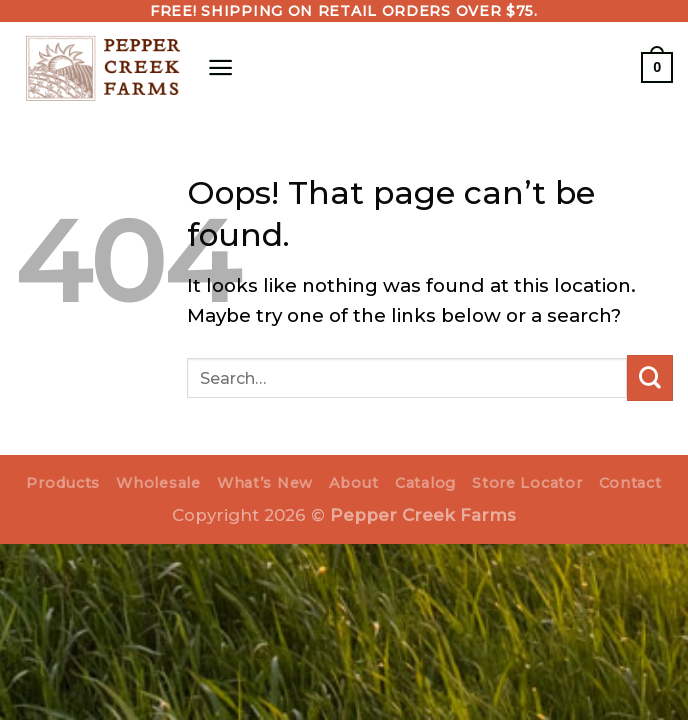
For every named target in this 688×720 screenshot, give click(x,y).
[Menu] (221, 67)
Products (63, 483)
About (354, 483)
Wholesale (158, 483)
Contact (630, 483)
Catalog (425, 483)
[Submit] (650, 378)
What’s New (265, 483)
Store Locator (527, 483)
